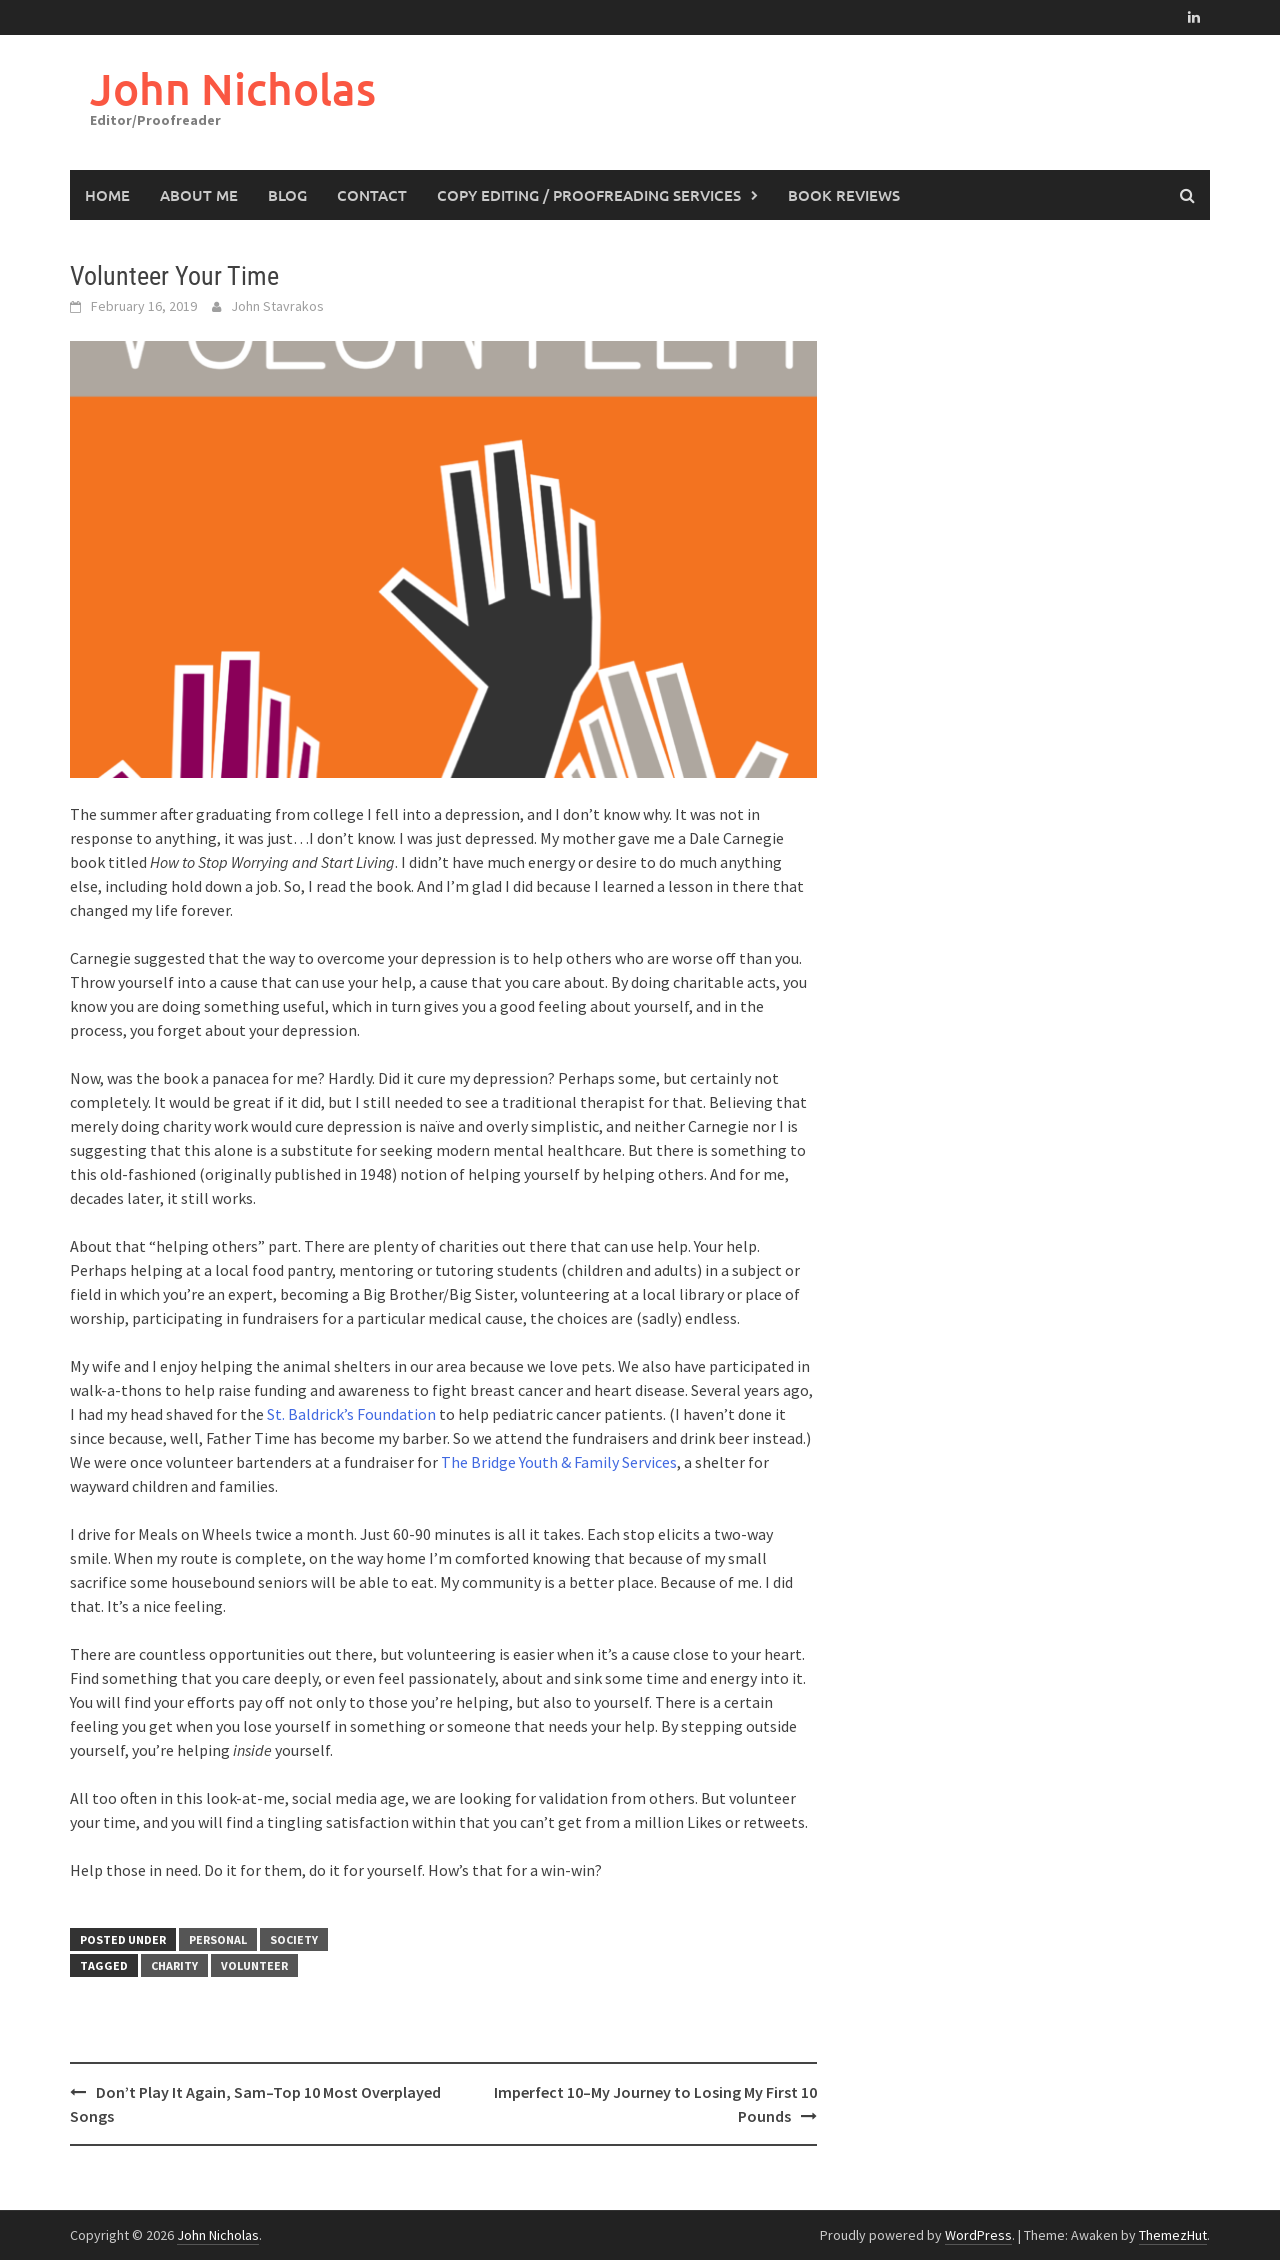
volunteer (254, 1965)
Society (294, 1939)
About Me (199, 195)
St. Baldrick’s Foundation (351, 1414)
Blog (287, 195)
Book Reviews (844, 195)
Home (107, 195)
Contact (372, 195)
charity (174, 1965)
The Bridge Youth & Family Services (559, 1462)
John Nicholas (233, 88)
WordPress (978, 2235)
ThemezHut (1173, 2235)
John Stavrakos (277, 306)
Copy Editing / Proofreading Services (589, 195)
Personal (218, 1939)
